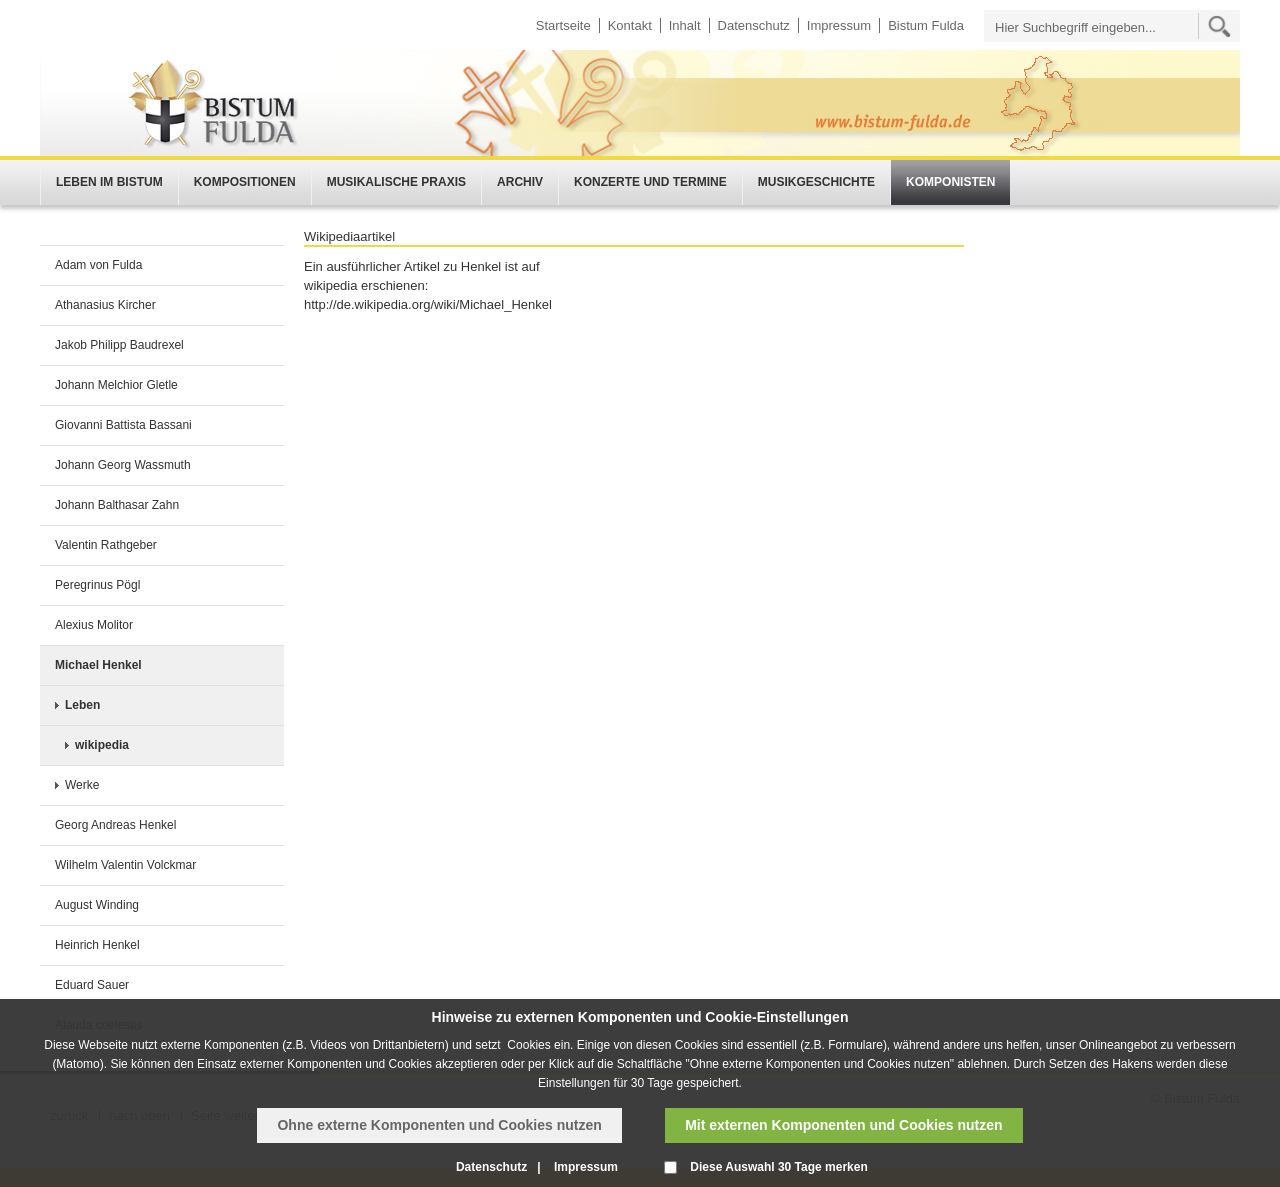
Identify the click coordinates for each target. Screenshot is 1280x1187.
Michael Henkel (98, 665)
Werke (82, 785)
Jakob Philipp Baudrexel (119, 345)
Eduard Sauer (92, 985)
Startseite (563, 25)
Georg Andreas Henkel (115, 825)
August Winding (97, 905)
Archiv (520, 182)
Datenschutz (754, 25)
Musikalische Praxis (396, 182)
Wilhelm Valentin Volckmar (125, 865)
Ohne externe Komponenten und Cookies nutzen (439, 1125)
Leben (82, 705)
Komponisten (950, 182)
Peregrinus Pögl (97, 585)
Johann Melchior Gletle (116, 385)
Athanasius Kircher (105, 305)
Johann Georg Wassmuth (123, 465)
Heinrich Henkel (97, 945)
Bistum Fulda (926, 25)
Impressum (839, 25)
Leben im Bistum (109, 182)
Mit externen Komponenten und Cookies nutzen (843, 1125)
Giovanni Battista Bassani (123, 425)
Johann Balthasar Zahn (117, 505)
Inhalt (685, 25)
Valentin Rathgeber (106, 545)
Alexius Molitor (94, 625)
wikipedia (102, 745)
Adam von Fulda (98, 265)
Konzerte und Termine (650, 182)
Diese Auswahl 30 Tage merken (778, 1167)
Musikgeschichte (816, 182)
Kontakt (630, 25)
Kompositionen (245, 182)
